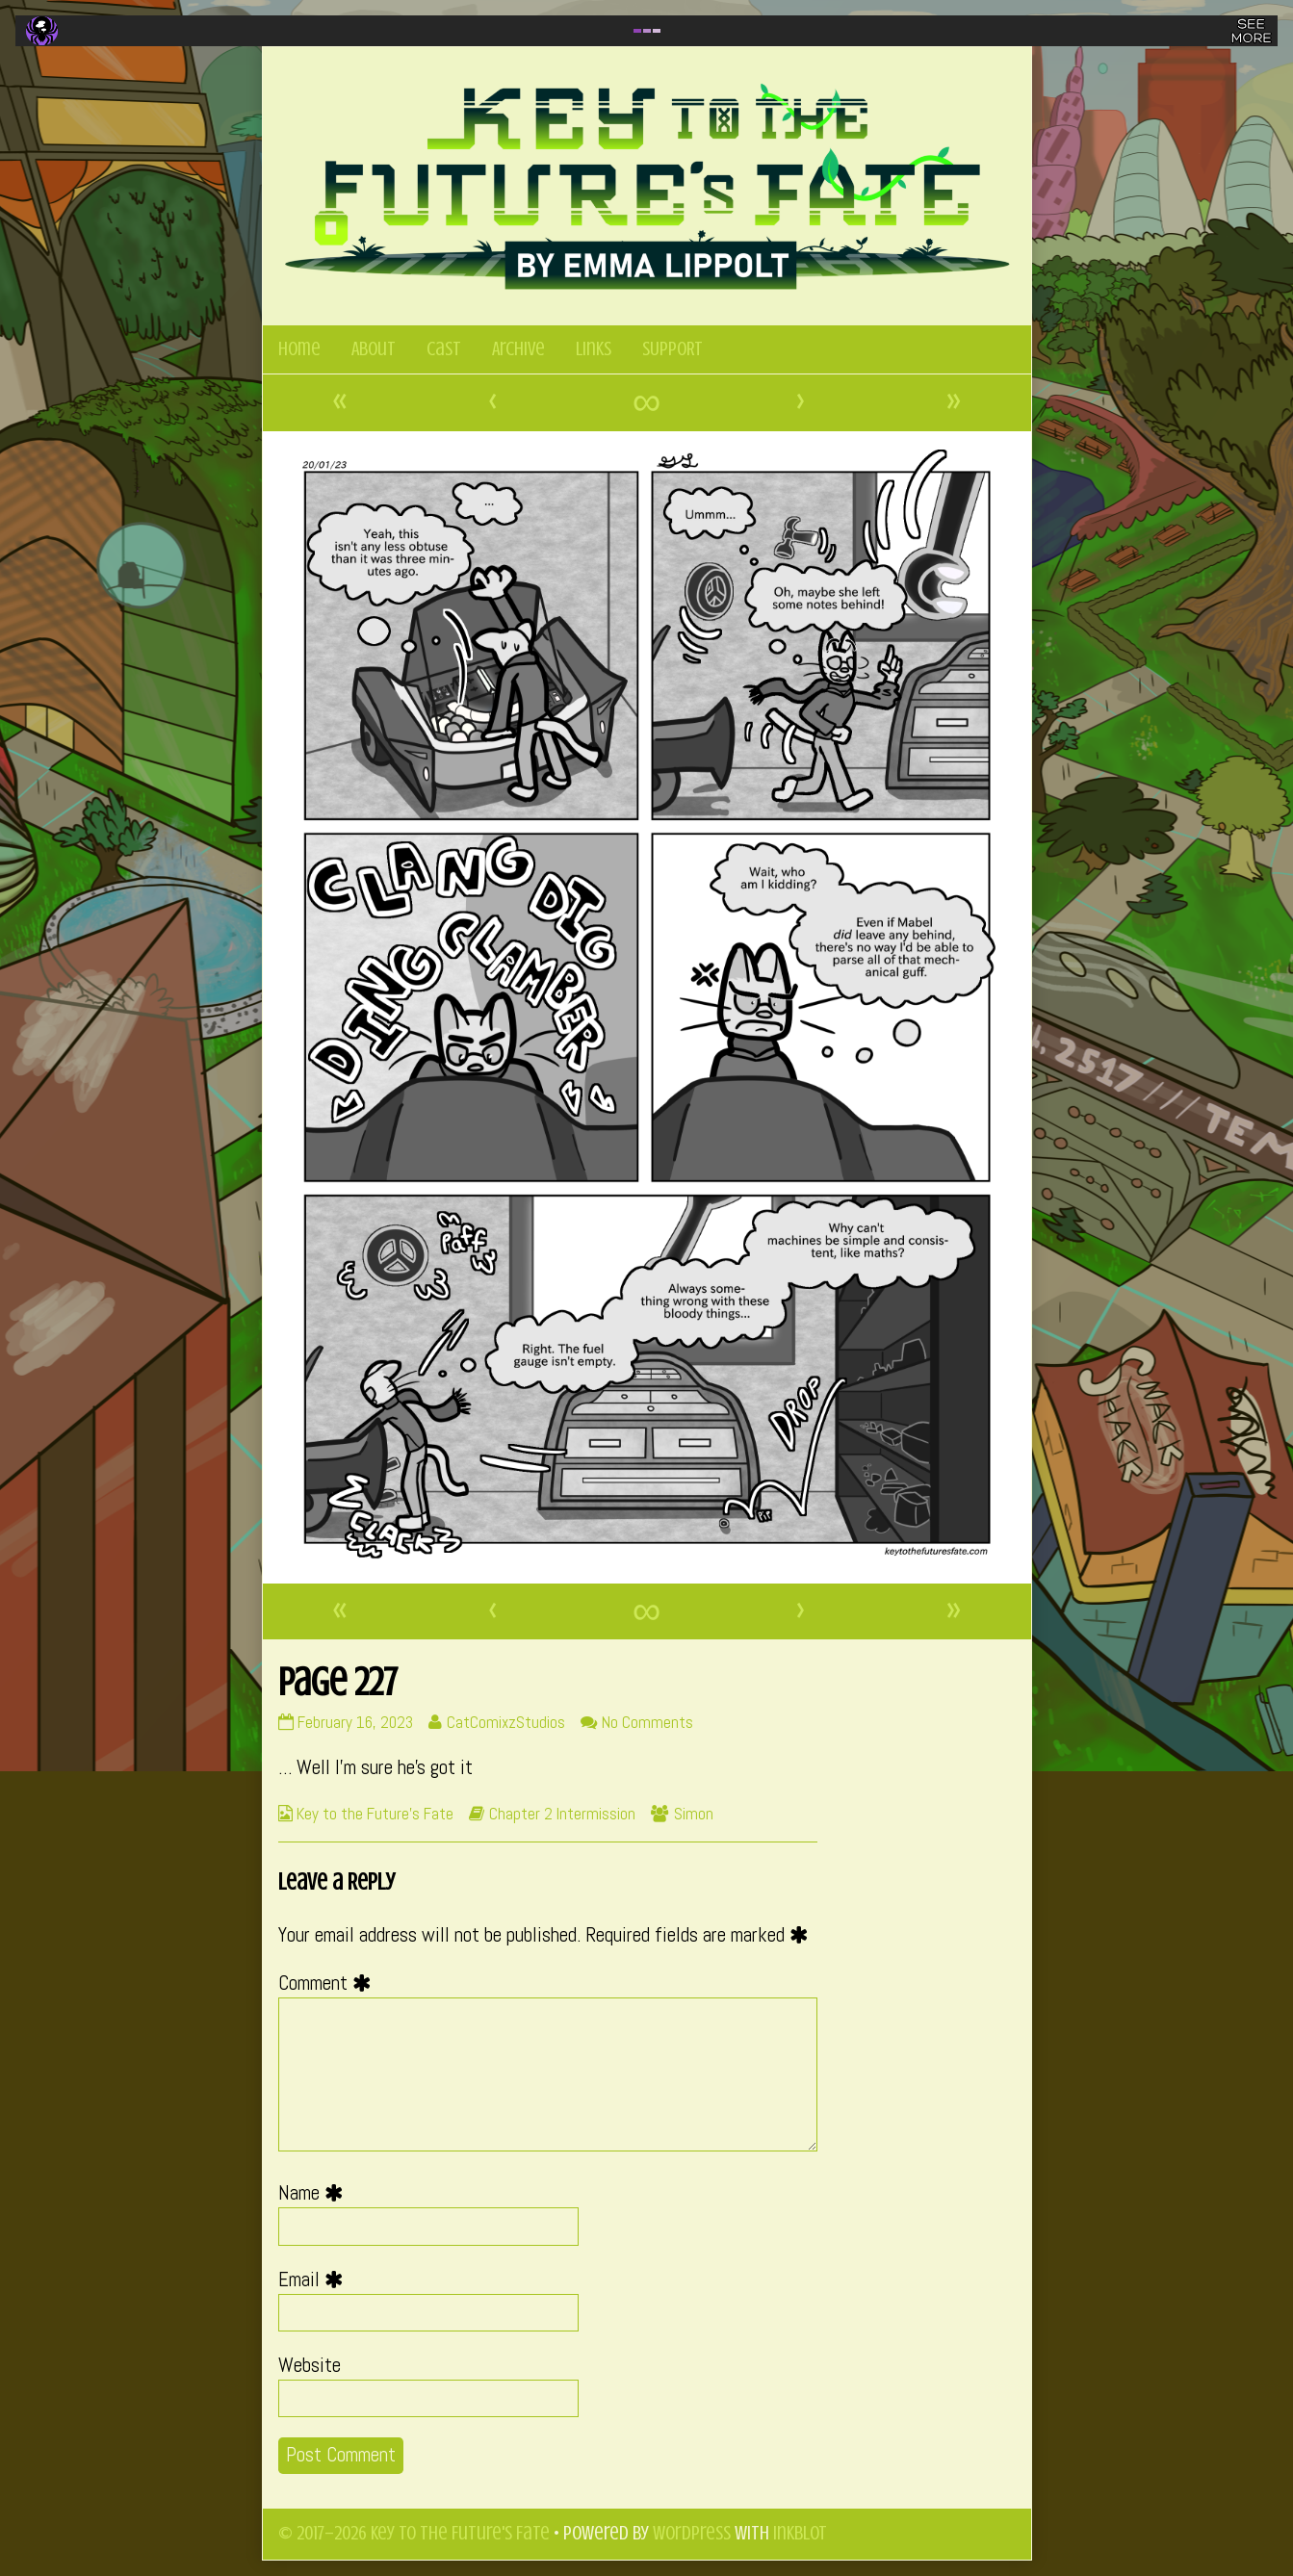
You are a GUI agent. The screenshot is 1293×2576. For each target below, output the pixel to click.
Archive (518, 349)
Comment (329, 1983)
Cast (444, 349)
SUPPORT (672, 349)
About (373, 349)
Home (299, 349)
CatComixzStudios (505, 1722)
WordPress (692, 2533)
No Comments (647, 1722)
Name (315, 2192)
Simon (693, 1813)
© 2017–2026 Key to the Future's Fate (414, 2533)
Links (593, 349)
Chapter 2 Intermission (562, 1813)
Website (309, 2365)
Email (315, 2279)
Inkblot (800, 2533)
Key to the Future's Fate (375, 1813)
